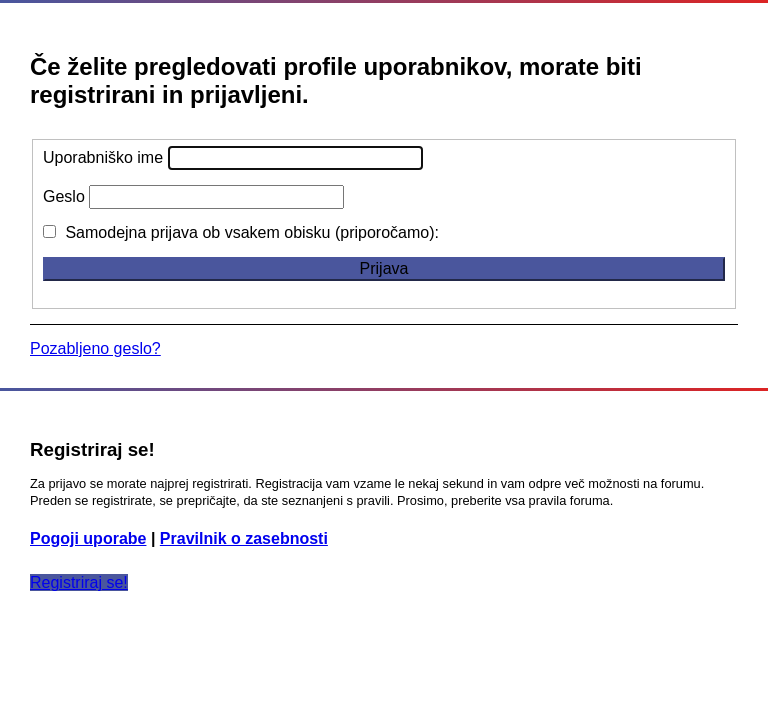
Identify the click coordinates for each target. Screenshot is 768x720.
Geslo (64, 196)
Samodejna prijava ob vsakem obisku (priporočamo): (241, 232)
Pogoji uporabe (88, 538)
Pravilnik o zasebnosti (244, 538)
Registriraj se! (79, 582)
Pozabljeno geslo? (95, 348)
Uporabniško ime (103, 157)
